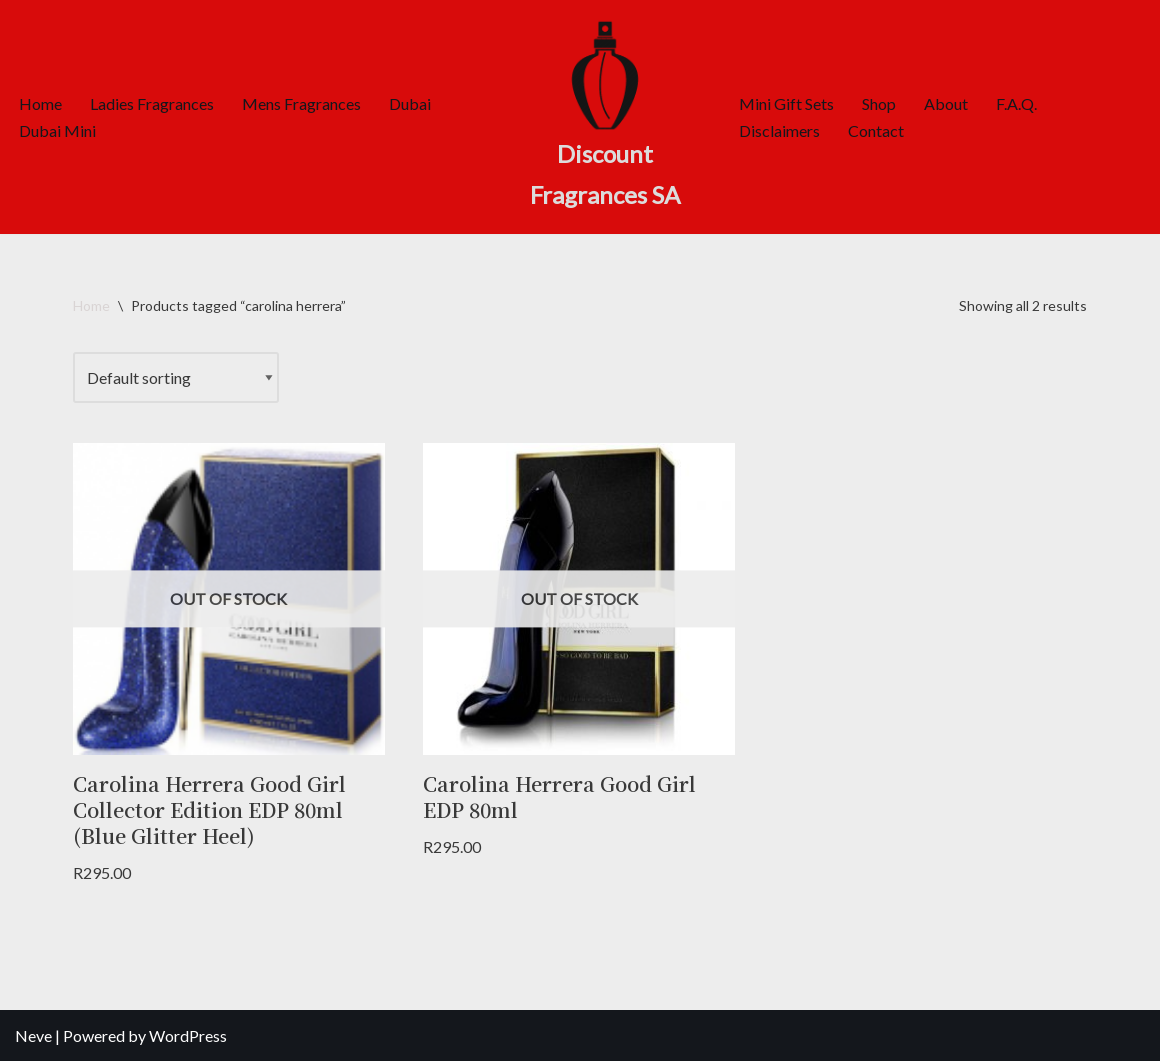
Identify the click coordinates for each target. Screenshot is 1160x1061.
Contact (876, 130)
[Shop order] (176, 377)
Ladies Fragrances (152, 103)
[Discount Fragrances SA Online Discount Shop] (604, 117)
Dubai (410, 103)
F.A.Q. (1016, 103)
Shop (879, 103)
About (946, 103)
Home (40, 103)
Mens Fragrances (301, 103)
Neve (33, 1035)
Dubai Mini (57, 130)
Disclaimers (779, 130)
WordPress (188, 1035)
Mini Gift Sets (786, 103)
